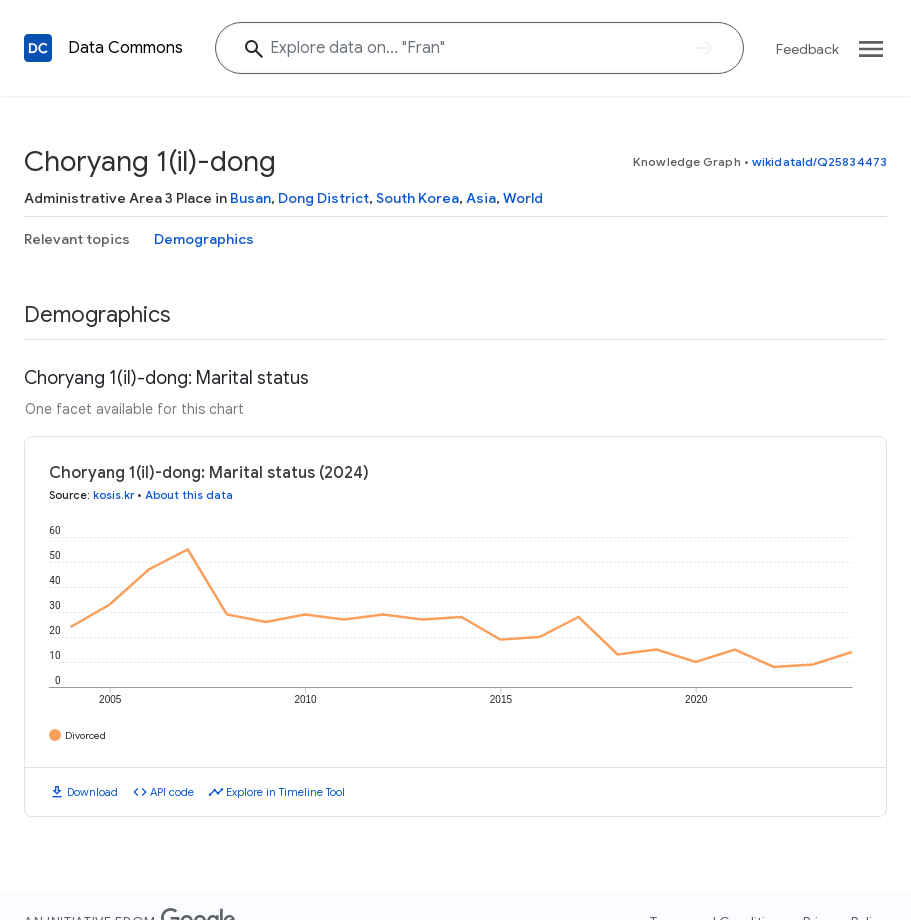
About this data (189, 495)
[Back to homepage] (38, 48)
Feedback (807, 49)
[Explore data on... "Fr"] (479, 48)
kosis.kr (113, 495)
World (523, 198)
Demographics (204, 239)
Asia (481, 198)
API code (172, 792)
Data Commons (125, 48)
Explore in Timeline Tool (285, 792)
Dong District (323, 198)
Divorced (85, 735)
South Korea (417, 198)
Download (92, 792)
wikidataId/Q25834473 (819, 161)
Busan (250, 198)
